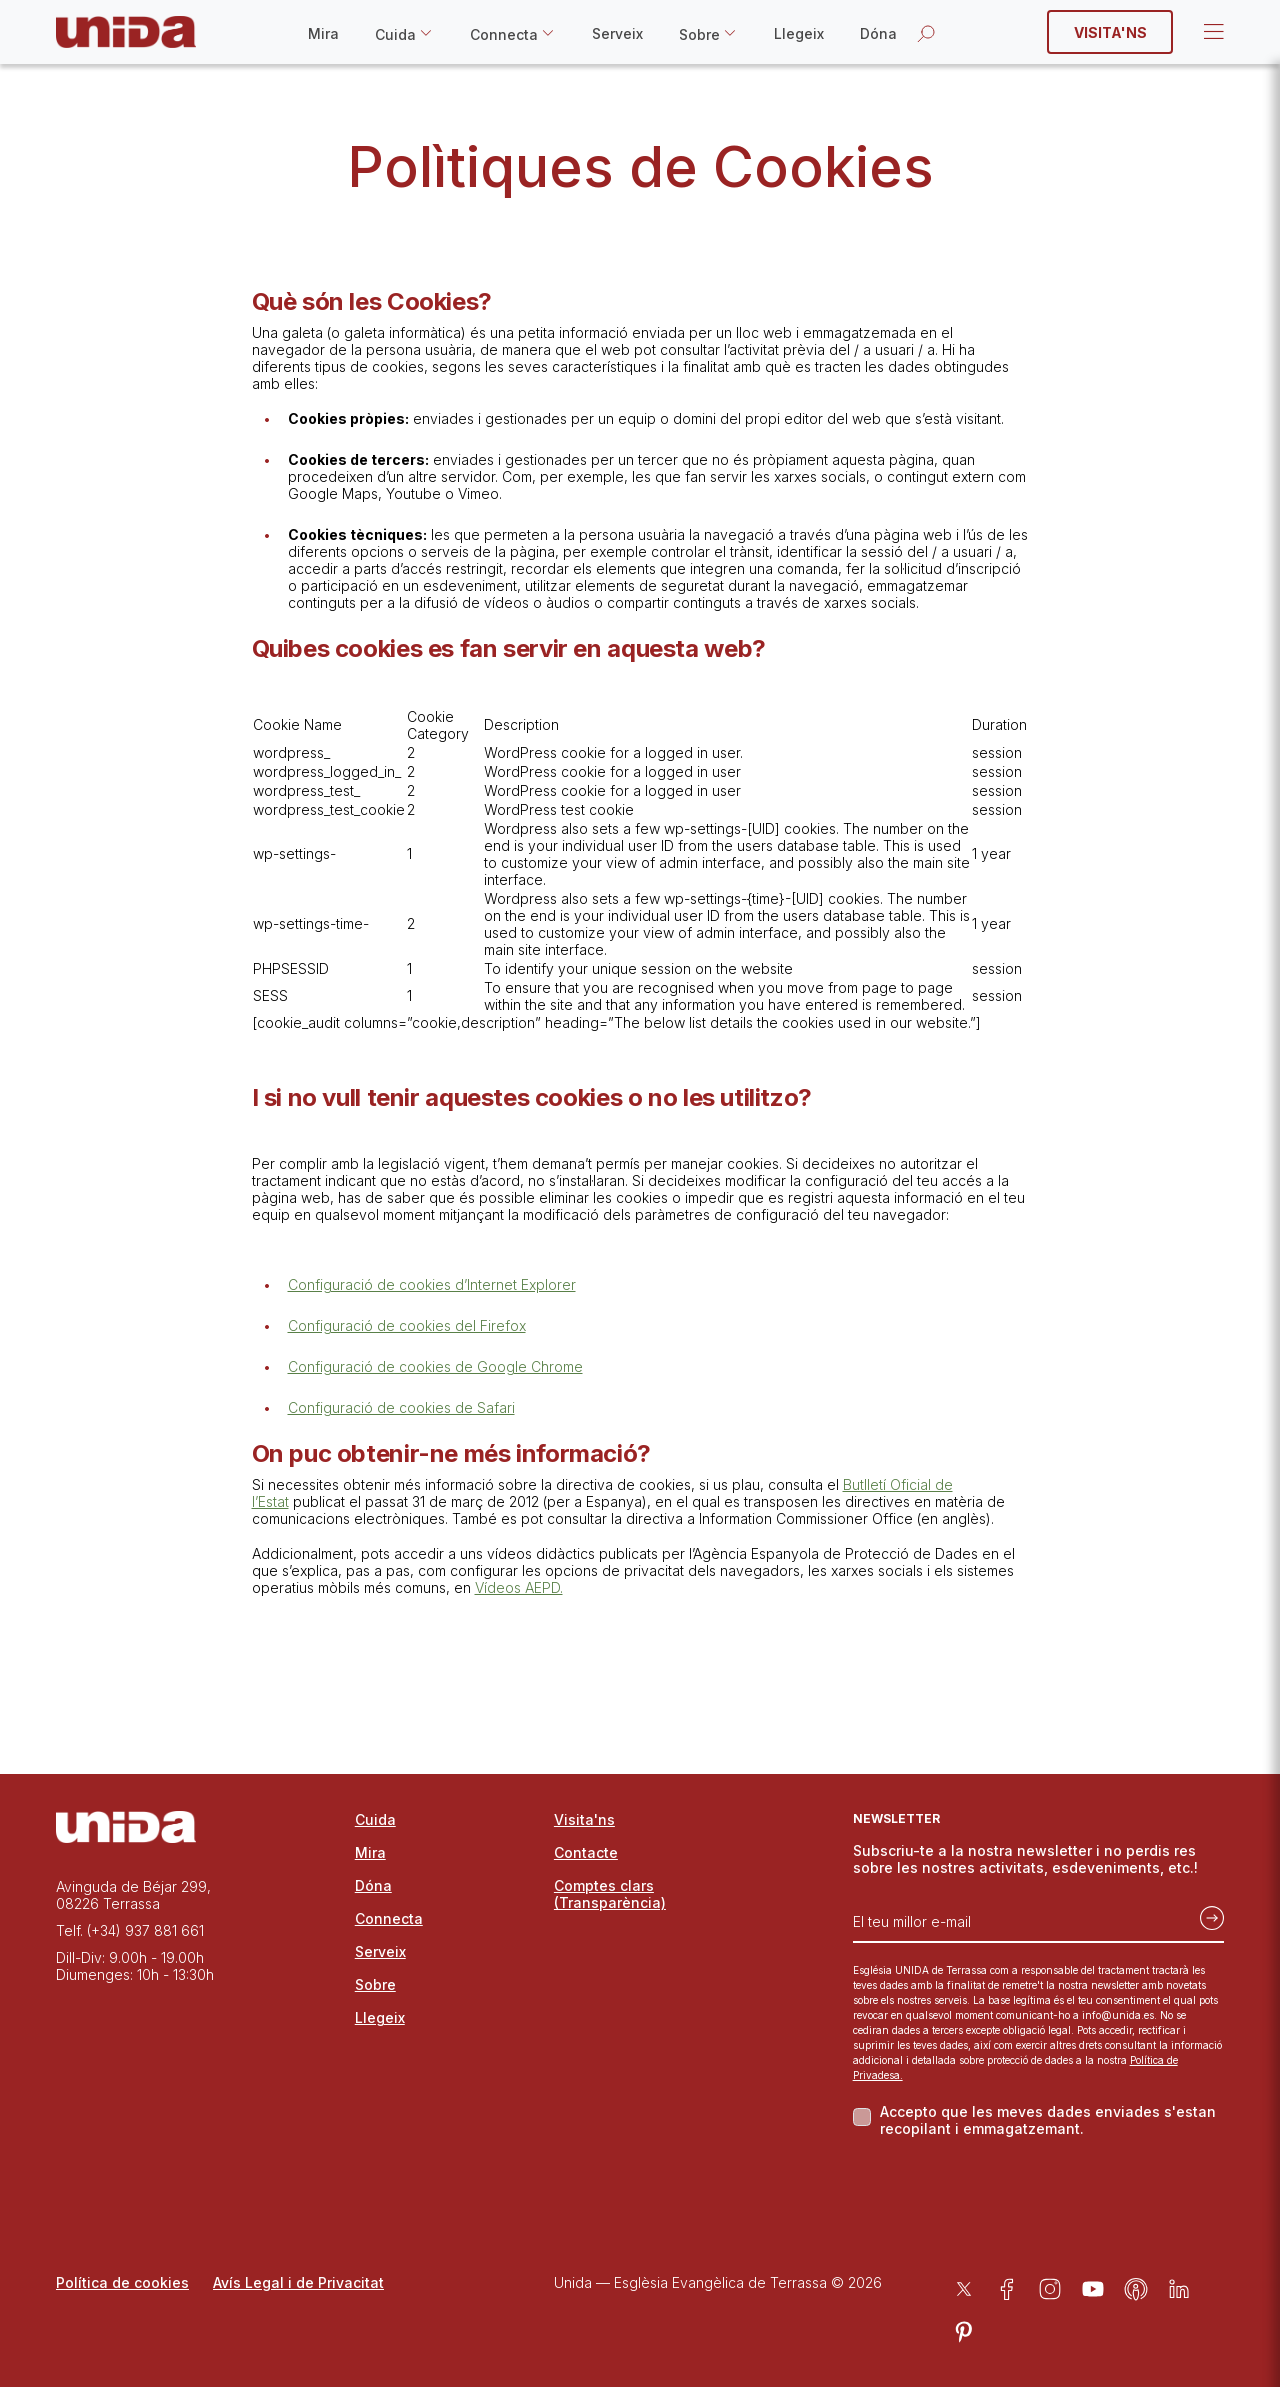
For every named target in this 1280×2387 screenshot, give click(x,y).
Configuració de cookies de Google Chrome (435, 1366)
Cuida (395, 34)
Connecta (504, 34)
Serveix (617, 33)
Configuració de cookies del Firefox (407, 1325)
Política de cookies (122, 2282)
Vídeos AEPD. (519, 1587)
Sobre (699, 34)
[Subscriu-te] (1206, 1914)
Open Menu (1212, 32)
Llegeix (799, 33)
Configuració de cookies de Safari (401, 1407)
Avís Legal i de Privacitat (298, 2282)
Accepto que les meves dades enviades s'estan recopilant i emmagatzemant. (1048, 2120)
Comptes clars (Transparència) (610, 1894)
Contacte (586, 1852)
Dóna (878, 33)
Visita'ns (1110, 32)
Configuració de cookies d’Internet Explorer (432, 1284)
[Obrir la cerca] (926, 32)
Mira (323, 33)
